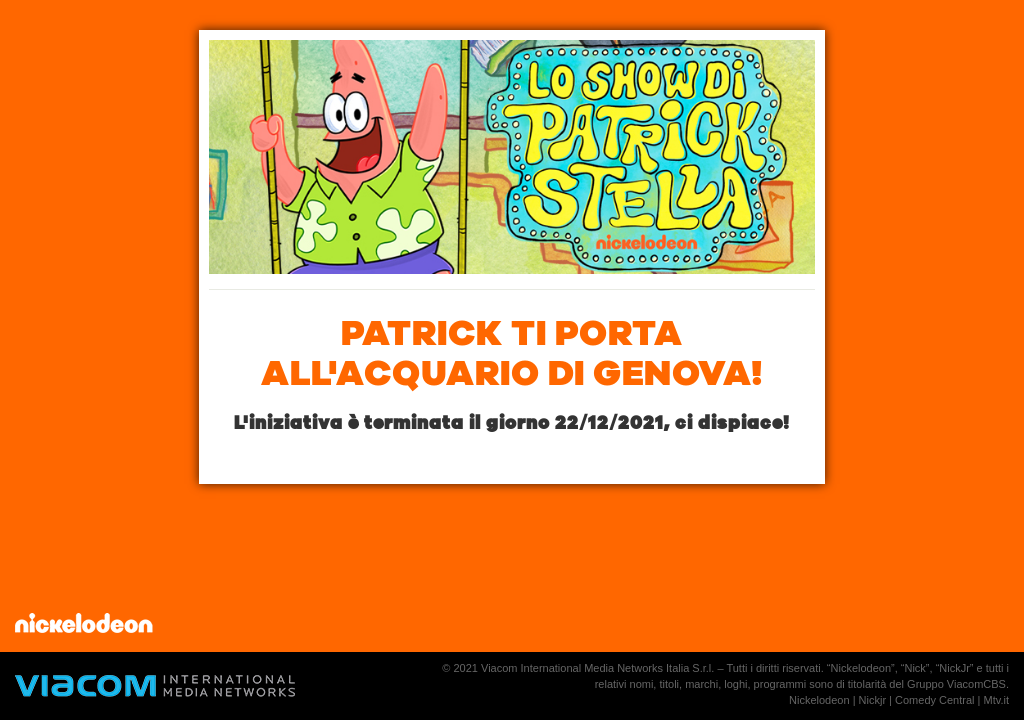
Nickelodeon (819, 700)
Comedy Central (934, 700)
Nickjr (873, 700)
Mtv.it (996, 700)
